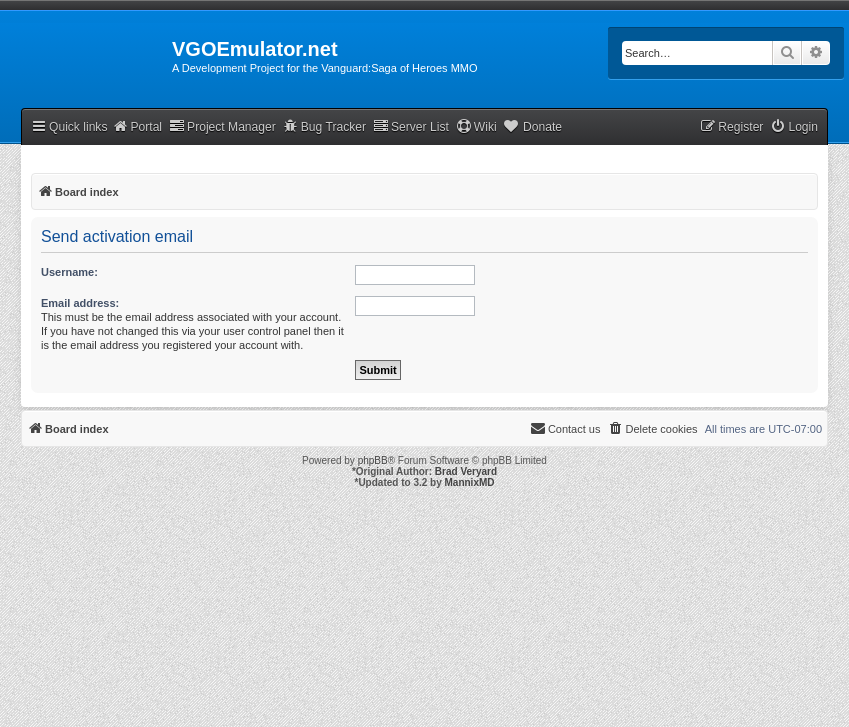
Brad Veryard (466, 471)
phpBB (373, 460)
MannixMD (470, 482)
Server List (411, 126)
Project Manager (222, 126)
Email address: (80, 303)
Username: (69, 272)
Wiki (476, 126)
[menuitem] (794, 127)
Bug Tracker (324, 126)
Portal (137, 126)
